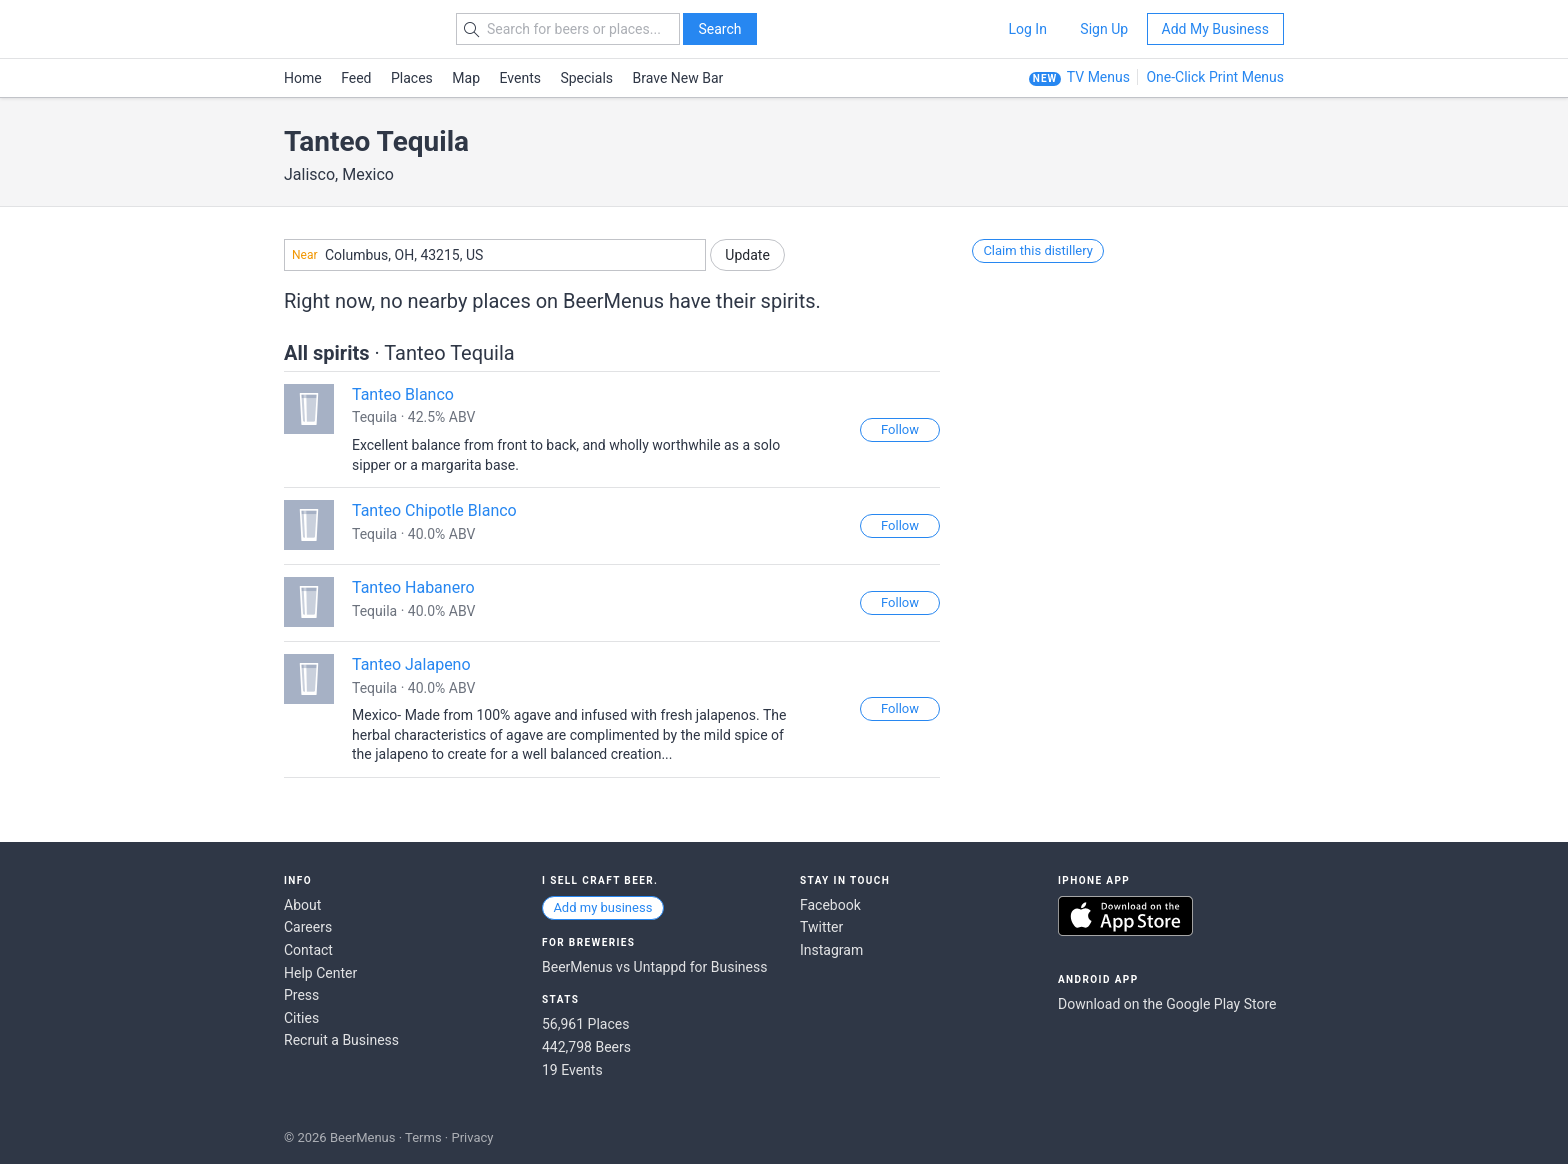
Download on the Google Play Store (1167, 1004)
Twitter (821, 927)
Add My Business (1215, 29)
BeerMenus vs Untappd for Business (654, 967)
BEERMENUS (355, 29)
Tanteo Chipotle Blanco (434, 510)
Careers (308, 927)
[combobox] (495, 255)
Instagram (831, 950)
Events (520, 78)
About (302, 905)
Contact (308, 950)
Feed (356, 78)
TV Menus (1098, 77)
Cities (301, 1018)
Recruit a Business (341, 1040)
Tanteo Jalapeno (411, 664)
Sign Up (1104, 29)
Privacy (472, 1137)
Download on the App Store (1125, 916)
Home (303, 78)
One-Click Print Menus (1215, 77)
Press (301, 995)
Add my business (602, 907)
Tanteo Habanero (413, 587)
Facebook (830, 905)
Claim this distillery (1038, 250)
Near (305, 255)
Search (719, 29)
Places (412, 78)
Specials (586, 78)
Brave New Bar (678, 78)
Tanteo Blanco (403, 394)
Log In (1027, 29)
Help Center (320, 973)
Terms (423, 1137)
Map (466, 78)
